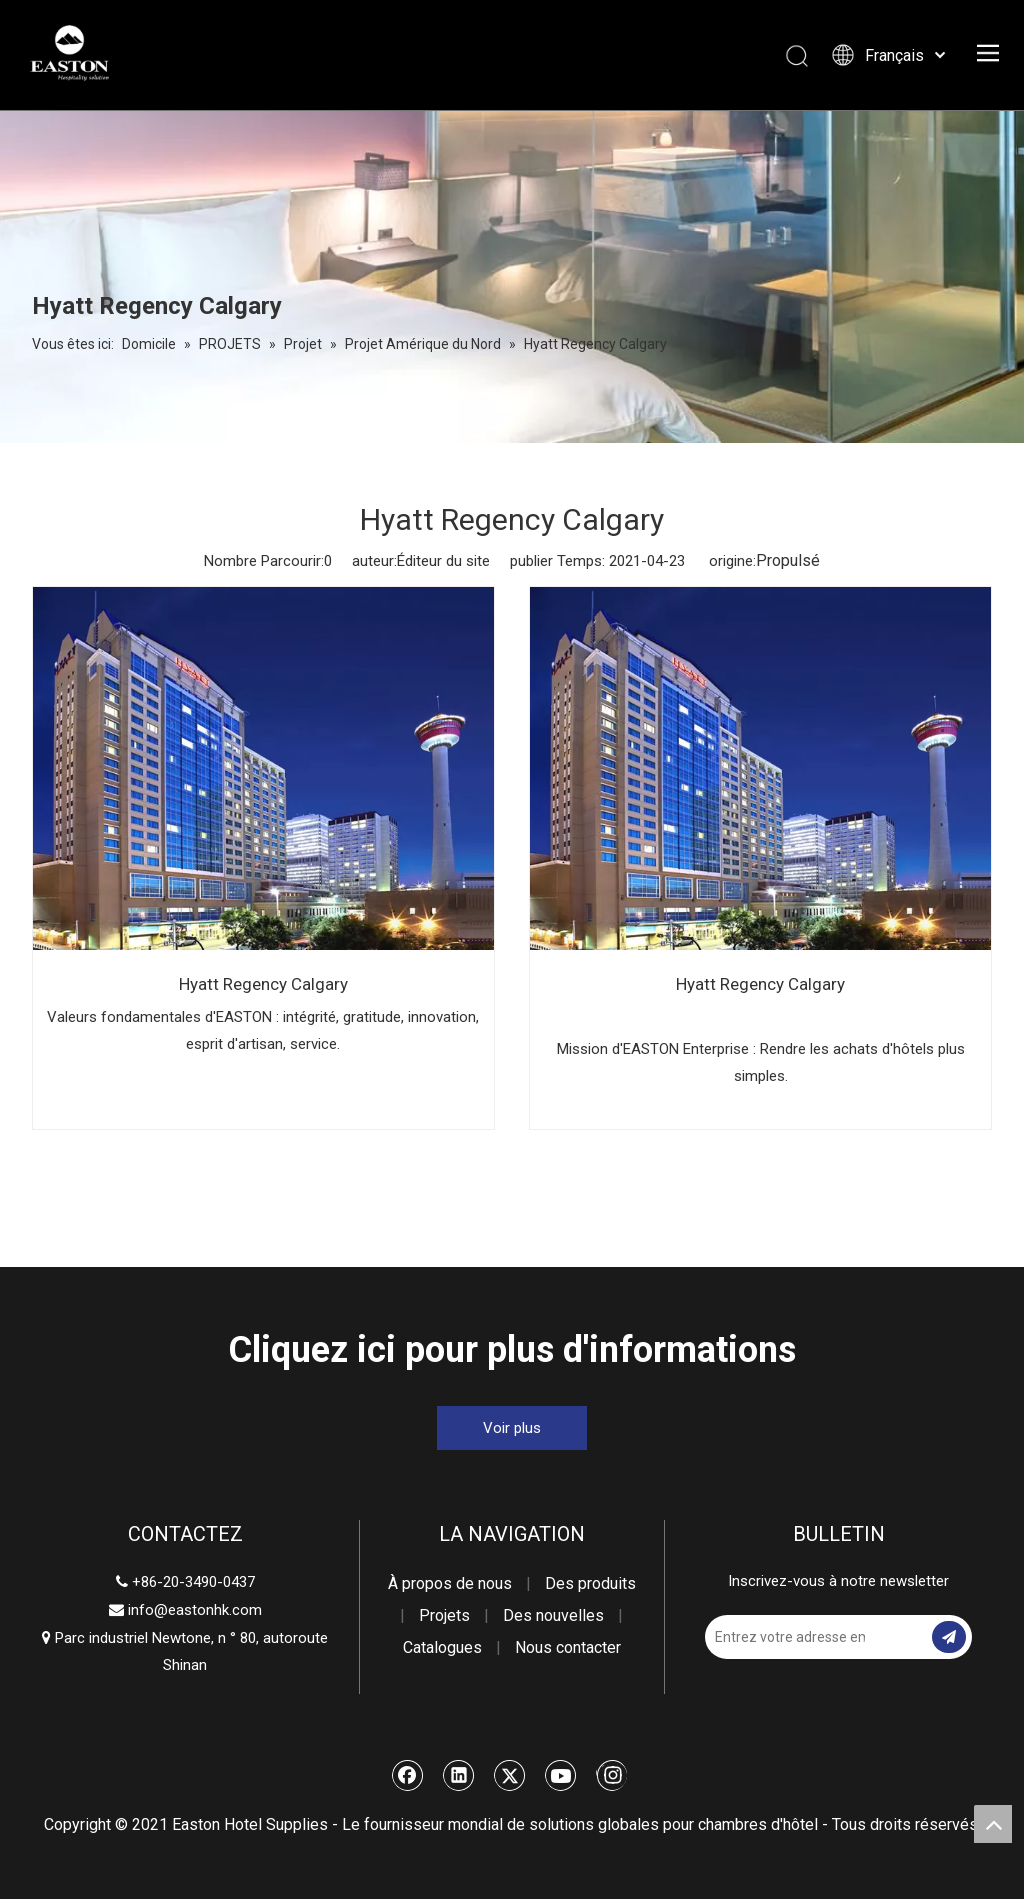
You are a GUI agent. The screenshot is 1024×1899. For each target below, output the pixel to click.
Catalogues (442, 1647)
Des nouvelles (553, 1615)
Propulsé (788, 560)
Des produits (590, 1583)
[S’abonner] (949, 1637)
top (993, 1824)
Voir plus (512, 1428)
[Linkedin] (459, 1775)
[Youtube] (561, 1775)
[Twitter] (510, 1775)
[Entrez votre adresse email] (785, 1637)
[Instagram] (611, 1775)
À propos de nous (450, 1583)
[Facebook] (408, 1775)
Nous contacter (568, 1647)
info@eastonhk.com (195, 1610)
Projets (444, 1615)
